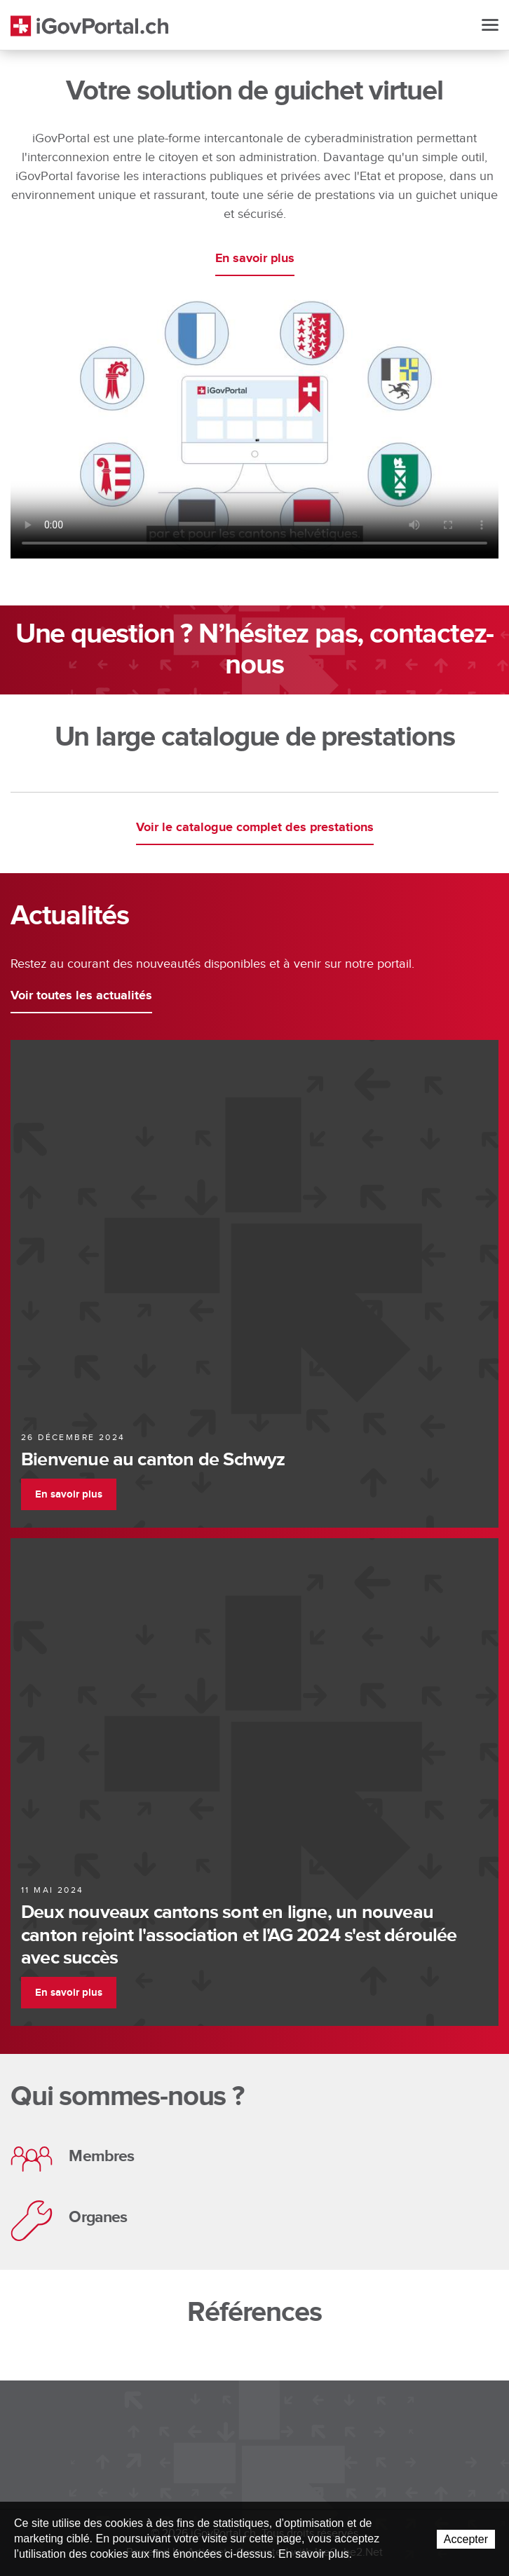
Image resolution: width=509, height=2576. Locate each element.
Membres (72, 2159)
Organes (69, 2221)
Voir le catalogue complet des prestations (255, 827)
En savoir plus (254, 258)
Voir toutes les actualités (81, 995)
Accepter (466, 2539)
